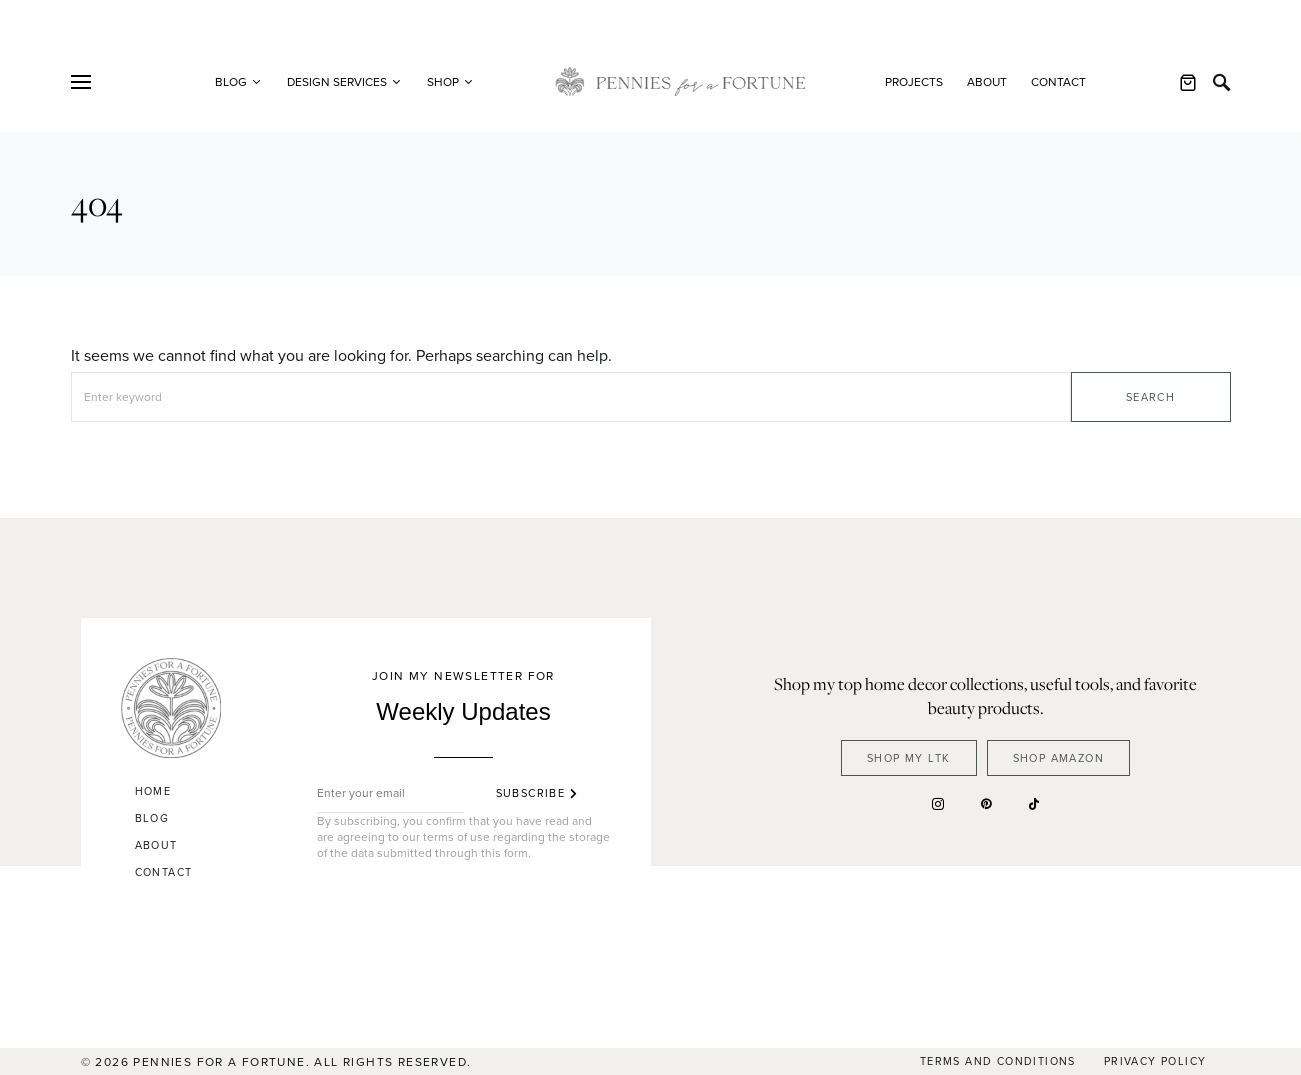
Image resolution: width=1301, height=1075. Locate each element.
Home (153, 791)
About (987, 82)
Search (1150, 397)
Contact (1058, 82)
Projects (914, 82)
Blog (152, 818)
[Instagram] (938, 804)
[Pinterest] (986, 804)
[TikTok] (1034, 804)
